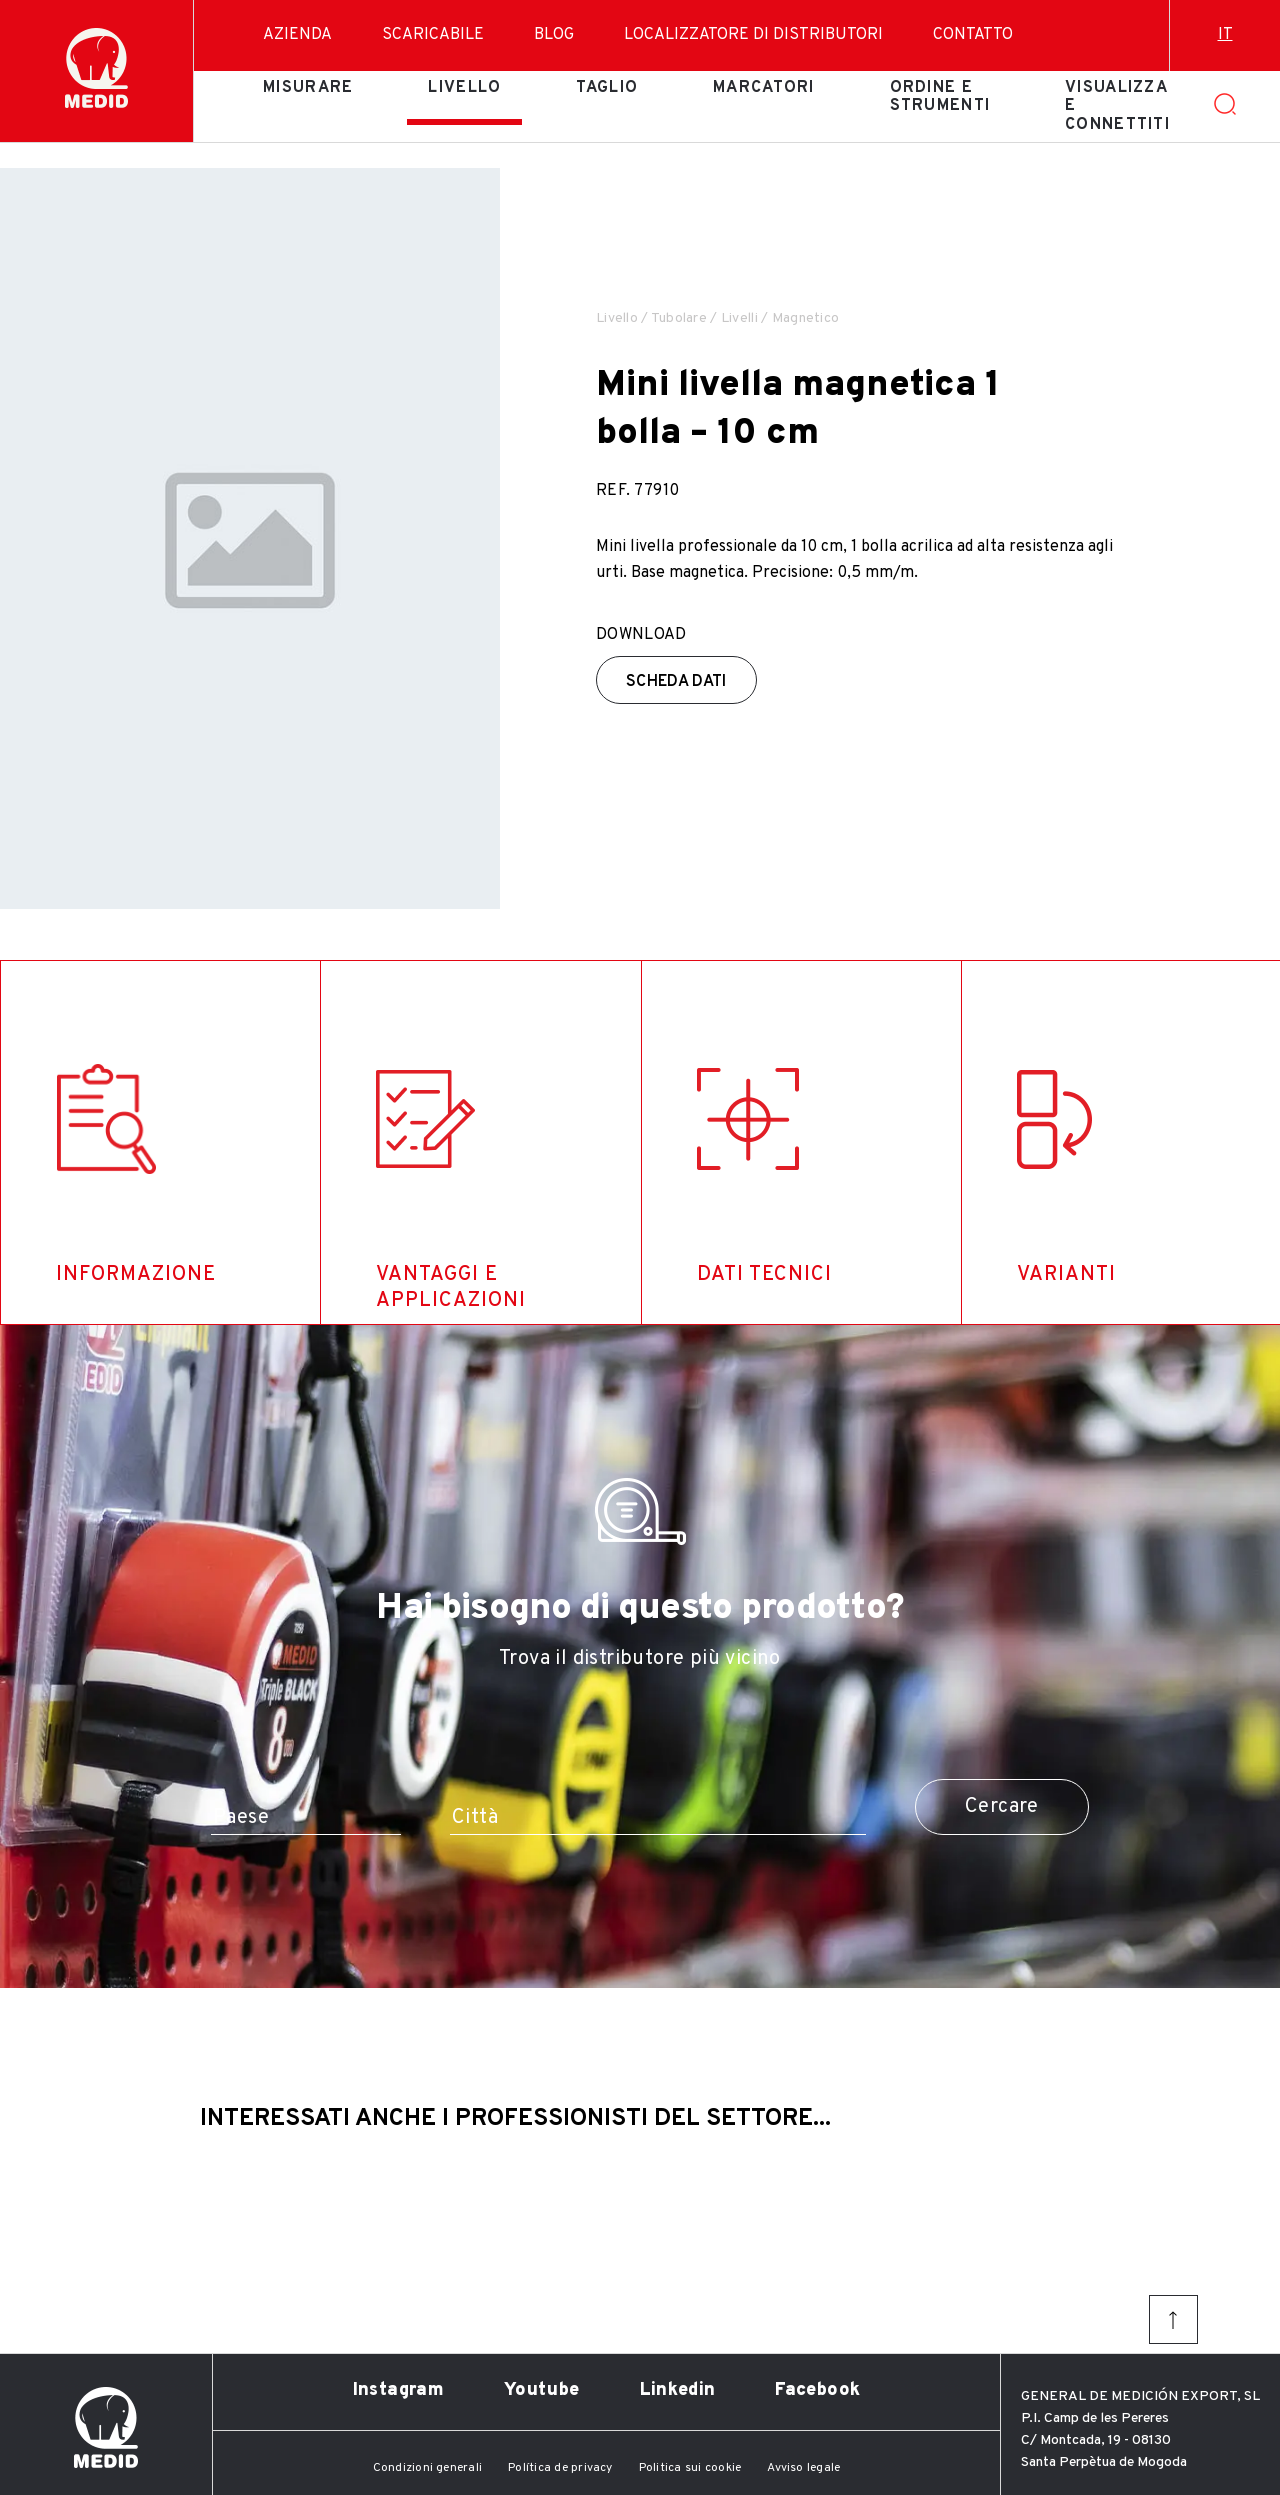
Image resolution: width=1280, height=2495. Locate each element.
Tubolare (679, 318)
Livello (464, 88)
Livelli (739, 318)
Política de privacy (560, 2468)
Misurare (308, 88)
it (1225, 35)
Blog (554, 35)
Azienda (297, 35)
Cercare (1002, 1807)
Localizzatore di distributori (753, 35)
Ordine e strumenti (940, 97)
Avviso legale (803, 2468)
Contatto (973, 35)
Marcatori (764, 88)
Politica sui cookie (690, 2468)
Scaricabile (433, 35)
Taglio (607, 88)
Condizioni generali (428, 2468)
